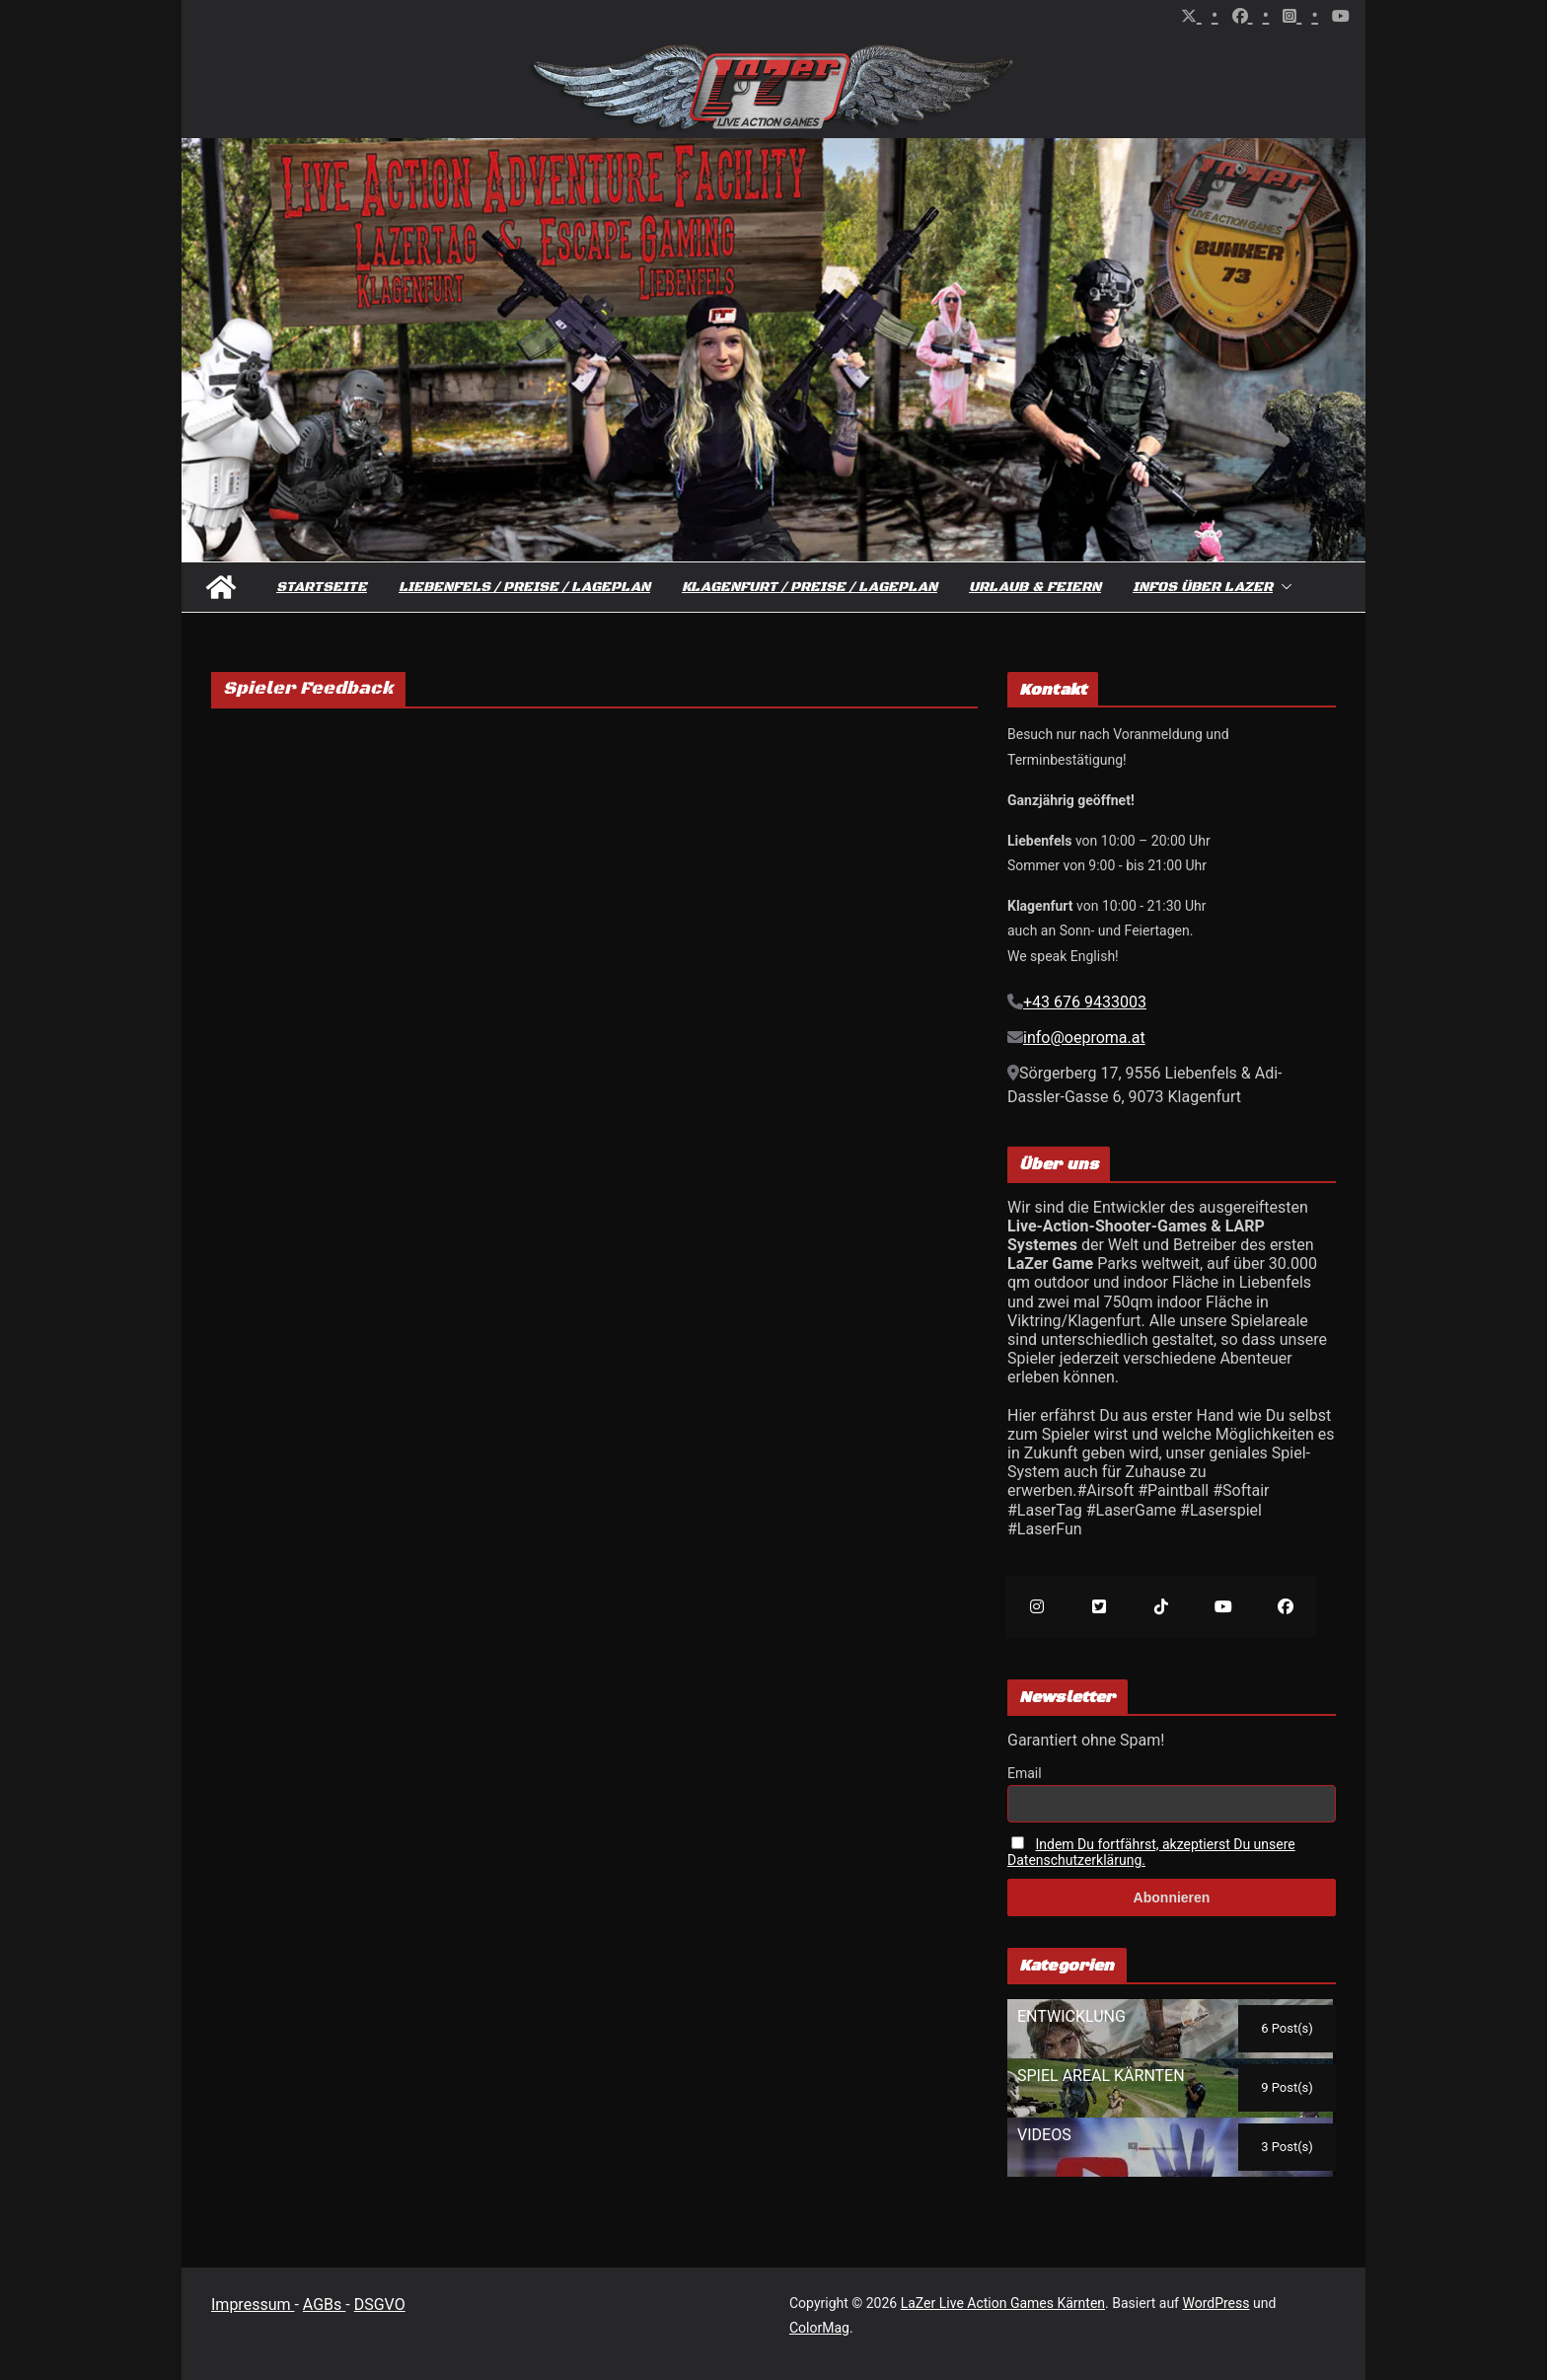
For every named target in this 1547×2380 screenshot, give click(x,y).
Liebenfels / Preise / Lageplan (524, 587)
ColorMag (819, 2328)
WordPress (1215, 2303)
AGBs (324, 2304)
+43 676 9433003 (1084, 1002)
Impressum (252, 2304)
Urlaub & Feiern (1035, 587)
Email (1024, 1773)
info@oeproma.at (1084, 1037)
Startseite (321, 587)
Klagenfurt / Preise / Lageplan (809, 587)
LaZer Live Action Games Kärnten (1003, 2303)
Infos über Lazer (1203, 587)
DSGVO (379, 2304)
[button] (1282, 587)
